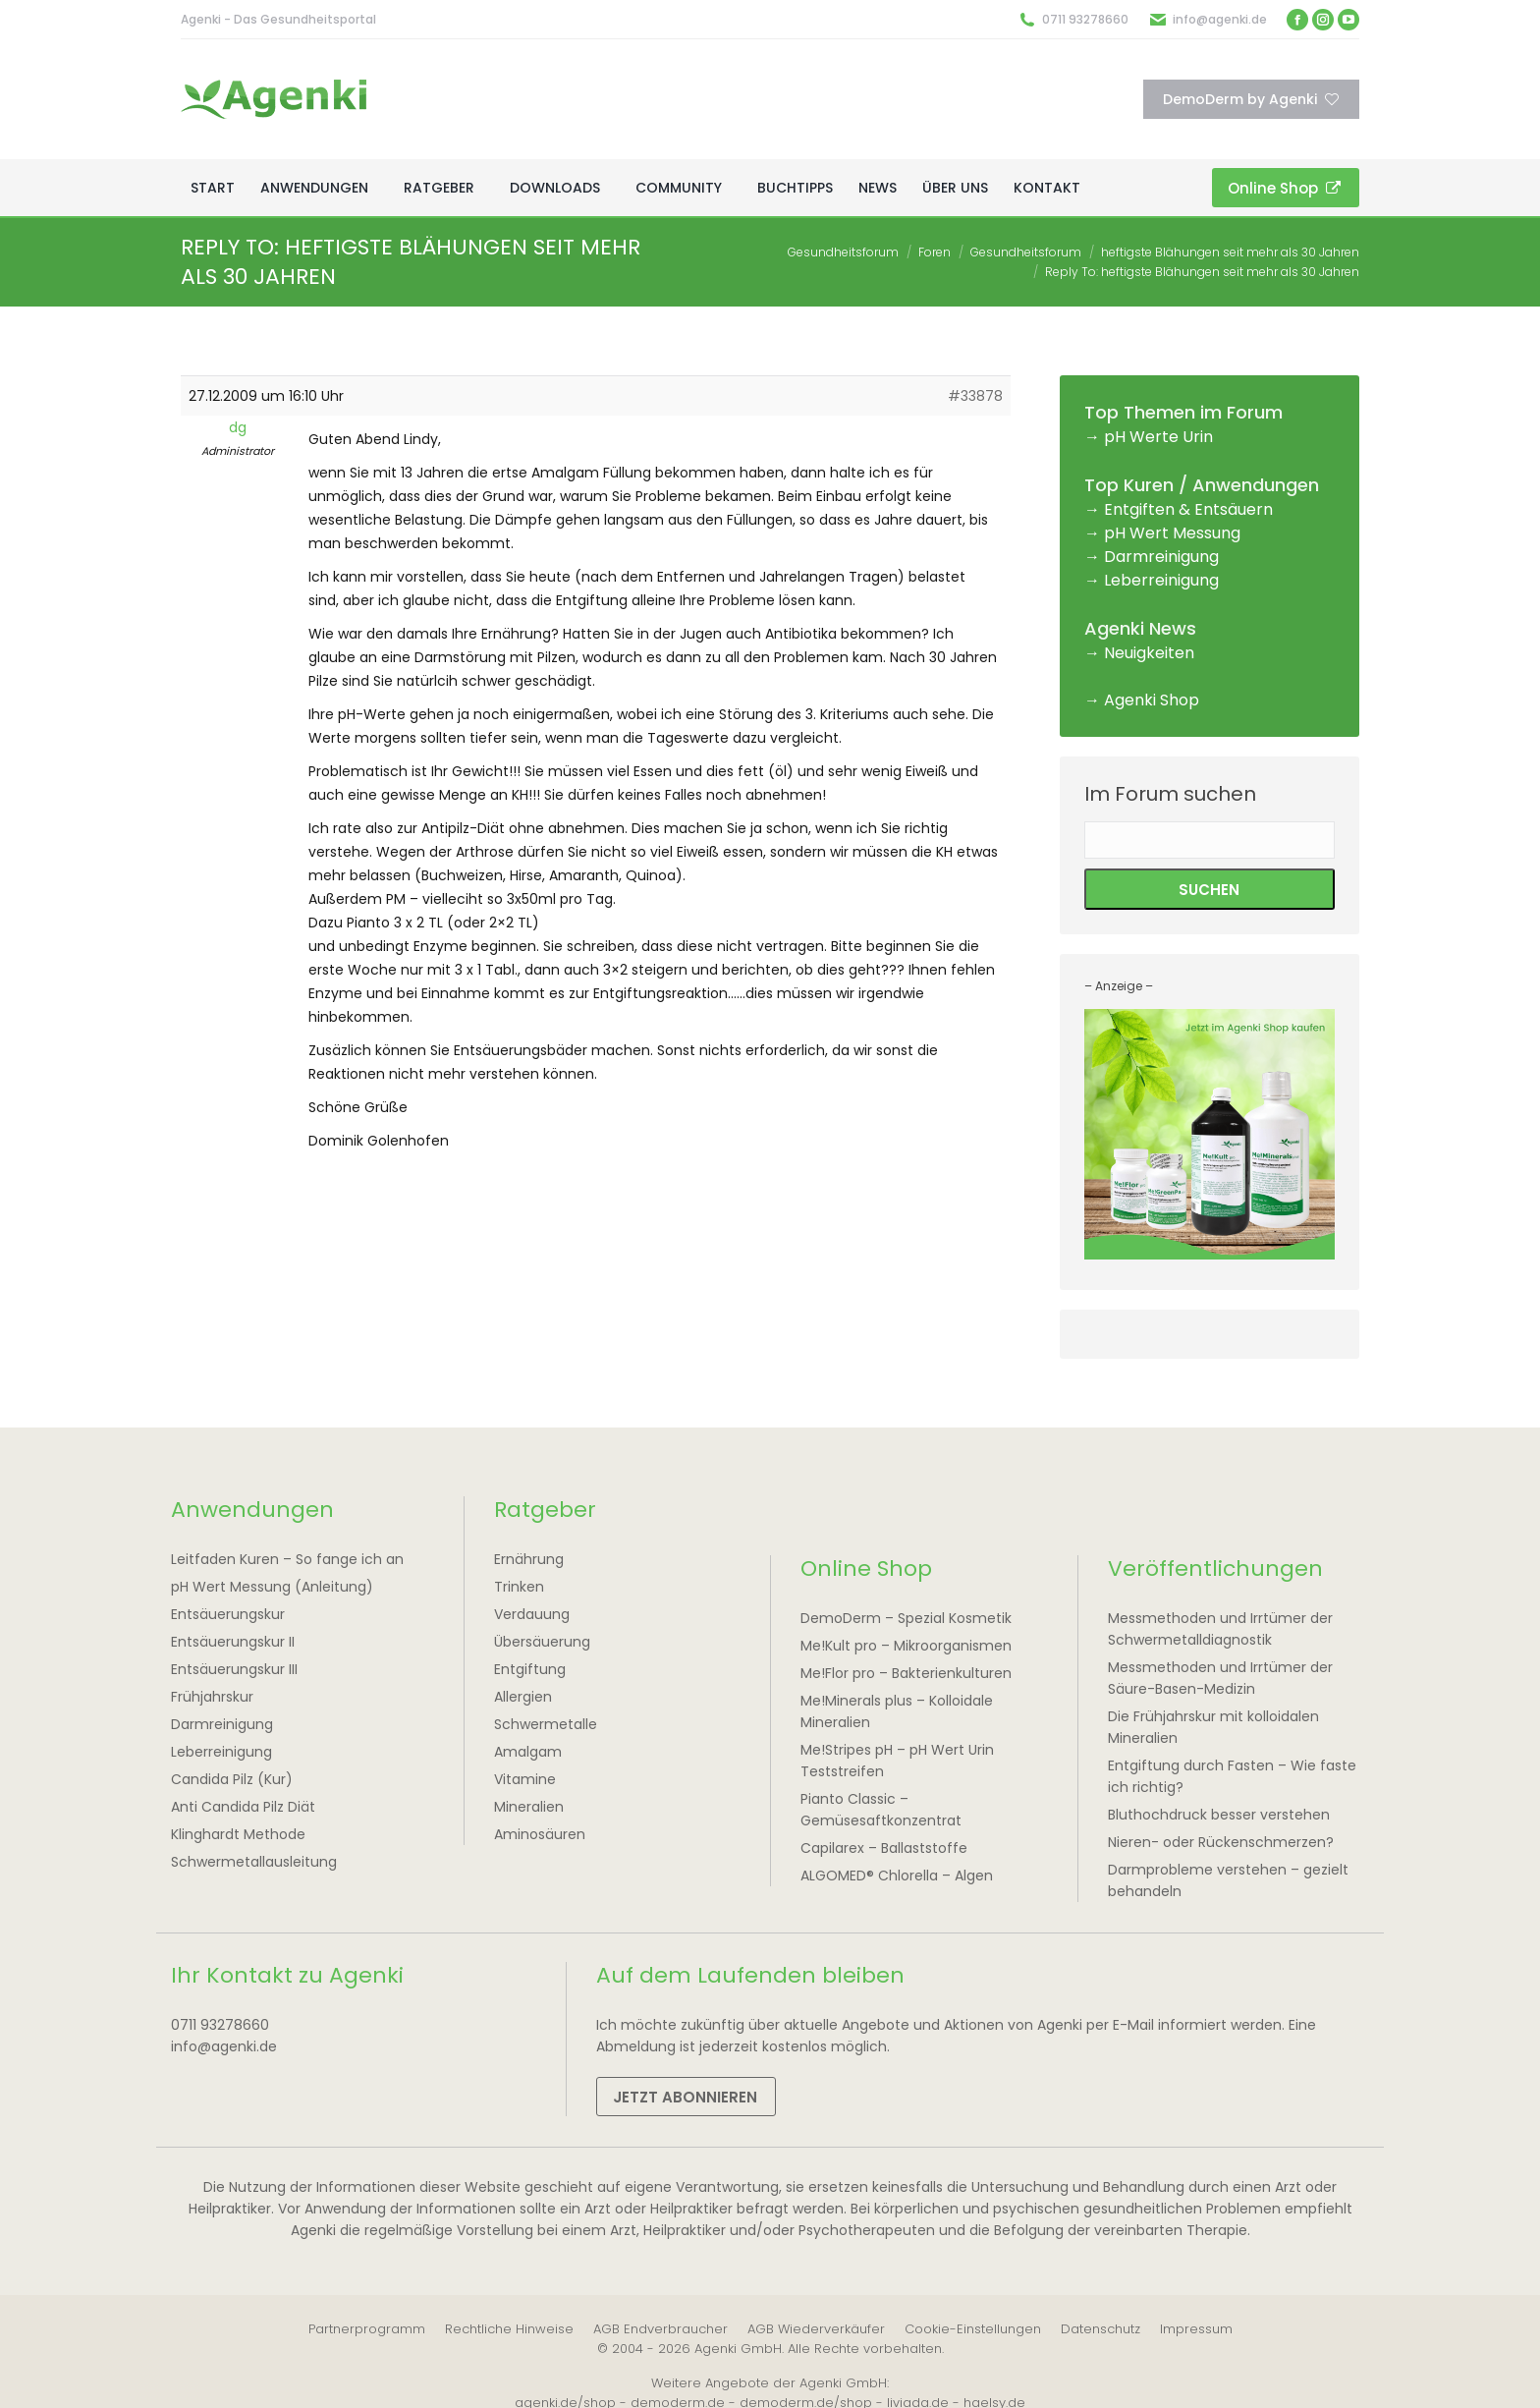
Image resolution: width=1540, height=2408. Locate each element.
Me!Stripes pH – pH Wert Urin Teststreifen (897, 1760)
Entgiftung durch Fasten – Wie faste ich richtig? (1232, 1776)
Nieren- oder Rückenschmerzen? (1221, 1842)
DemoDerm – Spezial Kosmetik (906, 1618)
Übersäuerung (542, 1642)
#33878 (975, 396)
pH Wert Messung (1172, 533)
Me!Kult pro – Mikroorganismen (906, 1645)
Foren (934, 252)
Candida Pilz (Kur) (232, 1779)
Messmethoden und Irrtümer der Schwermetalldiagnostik (1220, 1629)
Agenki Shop (1151, 700)
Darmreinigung (1161, 556)
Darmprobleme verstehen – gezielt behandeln (1228, 1880)
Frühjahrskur (212, 1697)
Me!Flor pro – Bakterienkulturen (906, 1673)
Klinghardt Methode (238, 1834)
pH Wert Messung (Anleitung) (272, 1586)
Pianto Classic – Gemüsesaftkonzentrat (881, 1809)
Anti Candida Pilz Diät (243, 1807)
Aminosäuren (539, 1834)
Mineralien (529, 1807)
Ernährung (529, 1559)
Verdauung (532, 1614)
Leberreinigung (1161, 580)
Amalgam (528, 1752)
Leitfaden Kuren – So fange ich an (287, 1559)
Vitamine (525, 1779)
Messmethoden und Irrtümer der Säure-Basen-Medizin (1220, 1678)
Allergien (523, 1697)
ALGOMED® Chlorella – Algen (896, 1875)
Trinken (519, 1586)
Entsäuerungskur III (234, 1669)
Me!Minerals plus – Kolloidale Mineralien (896, 1711)
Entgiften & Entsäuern (1188, 509)
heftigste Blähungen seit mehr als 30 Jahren (1230, 252)
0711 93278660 (1085, 19)
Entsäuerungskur (228, 1614)
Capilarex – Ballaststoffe (883, 1848)
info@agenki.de (1220, 19)
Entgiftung (530, 1669)
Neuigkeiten (1149, 653)
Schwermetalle (545, 1724)
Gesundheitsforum (843, 252)
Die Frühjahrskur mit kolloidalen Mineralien (1213, 1727)
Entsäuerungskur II (233, 1642)
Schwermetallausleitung (254, 1862)
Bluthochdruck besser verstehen (1219, 1814)
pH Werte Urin (1158, 436)
